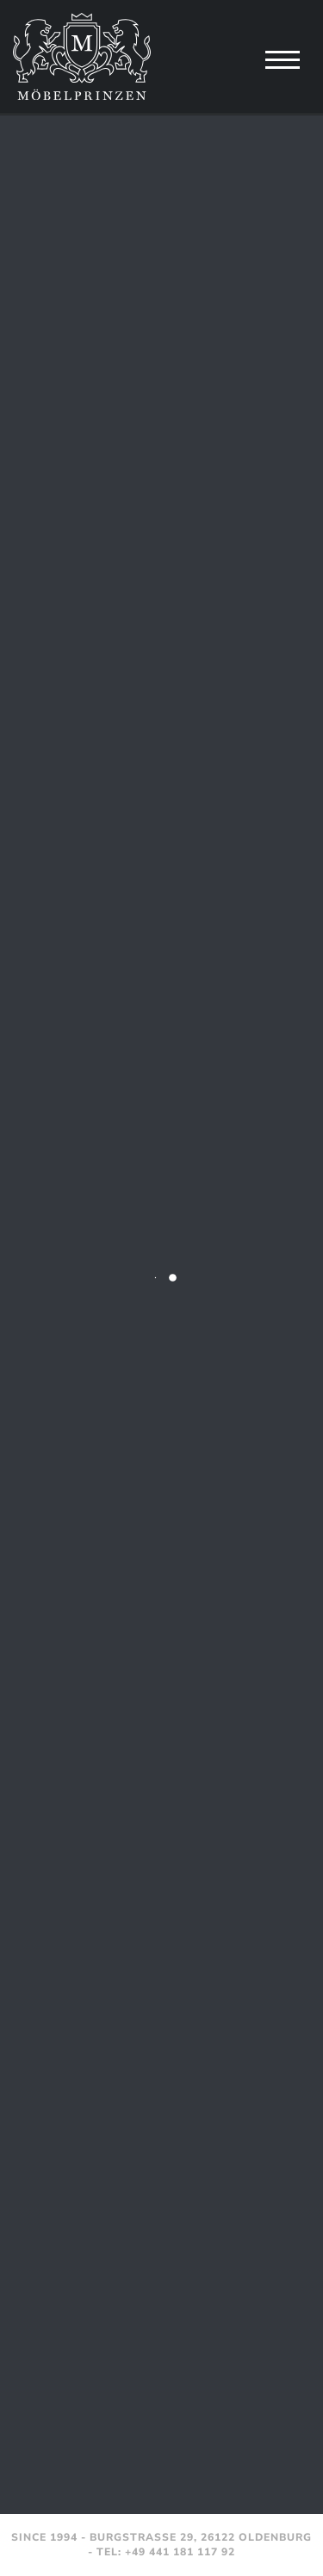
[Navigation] (282, 59)
